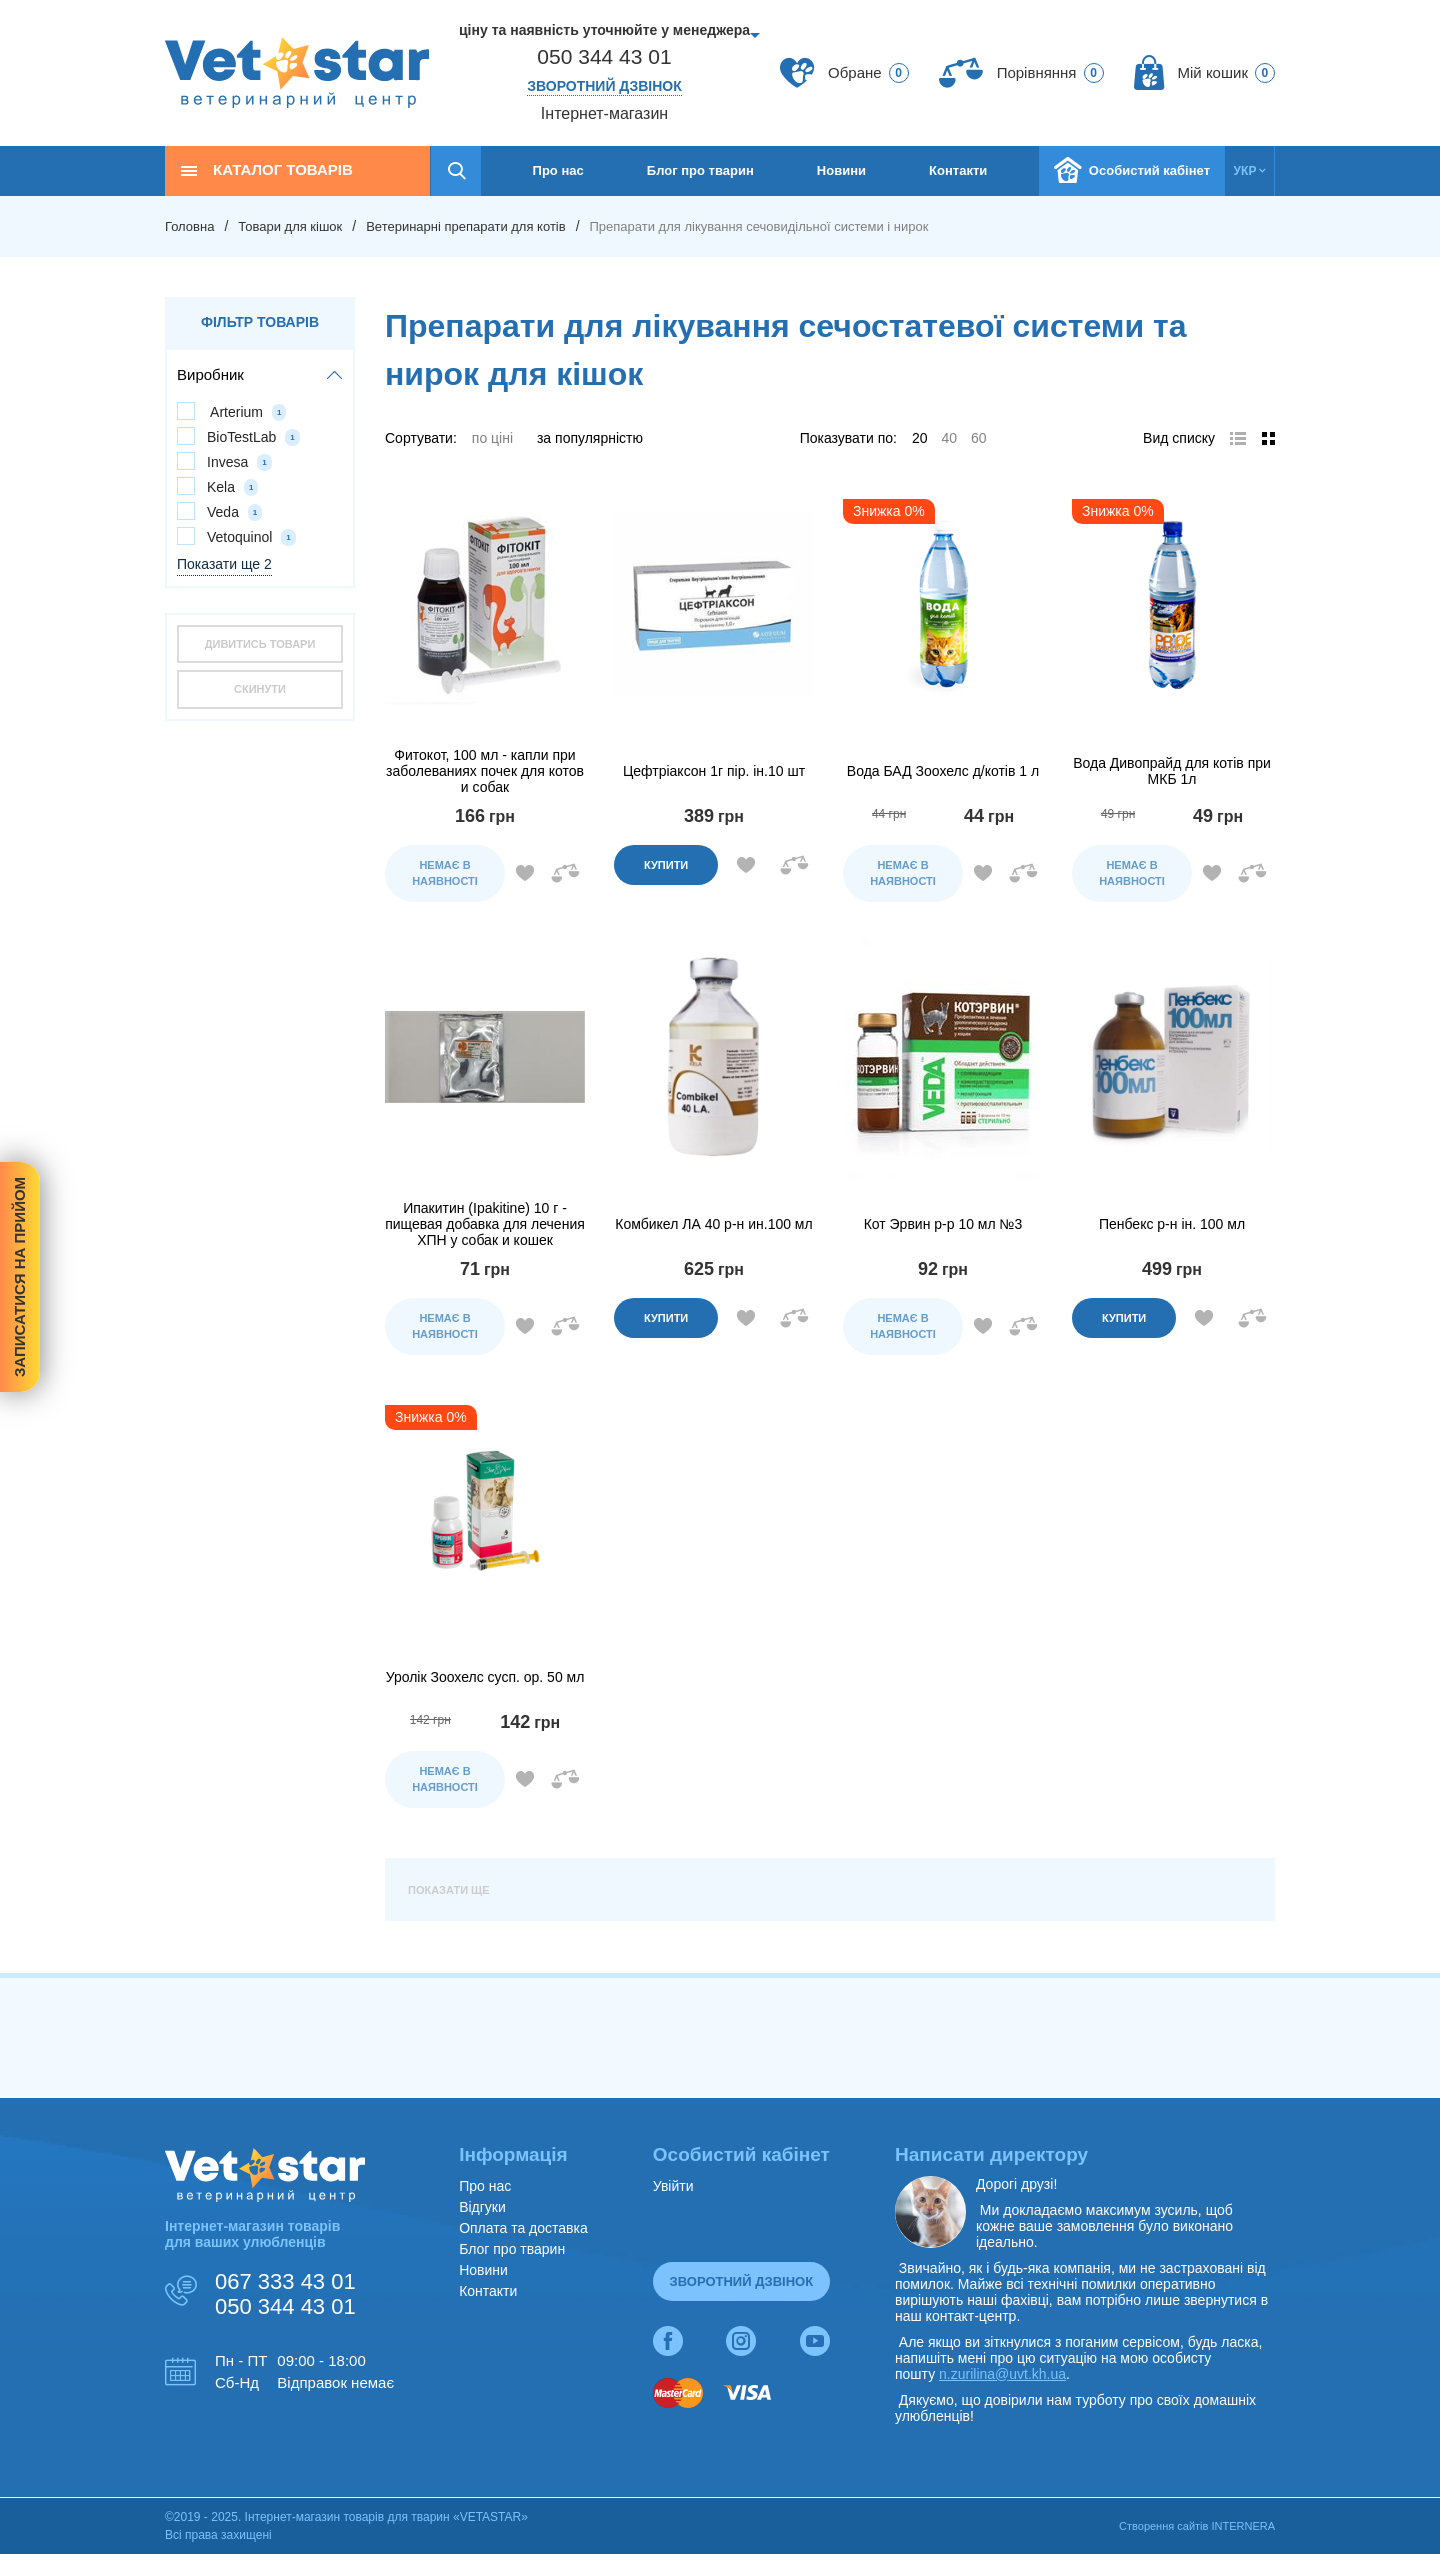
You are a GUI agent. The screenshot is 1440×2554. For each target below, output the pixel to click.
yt (815, 2333)
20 (920, 438)
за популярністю (590, 438)
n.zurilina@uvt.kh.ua (1002, 2374)
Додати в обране (525, 873)
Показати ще (449, 1890)
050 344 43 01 (604, 56)
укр (1245, 171)
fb (668, 2333)
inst (741, 2333)
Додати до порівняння (565, 873)
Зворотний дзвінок (604, 86)
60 (979, 438)
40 (949, 438)
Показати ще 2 (224, 564)
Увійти (673, 2186)
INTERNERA (1243, 2526)
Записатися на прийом (19, 1277)
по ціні (492, 438)
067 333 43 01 (285, 2281)
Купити (666, 865)
